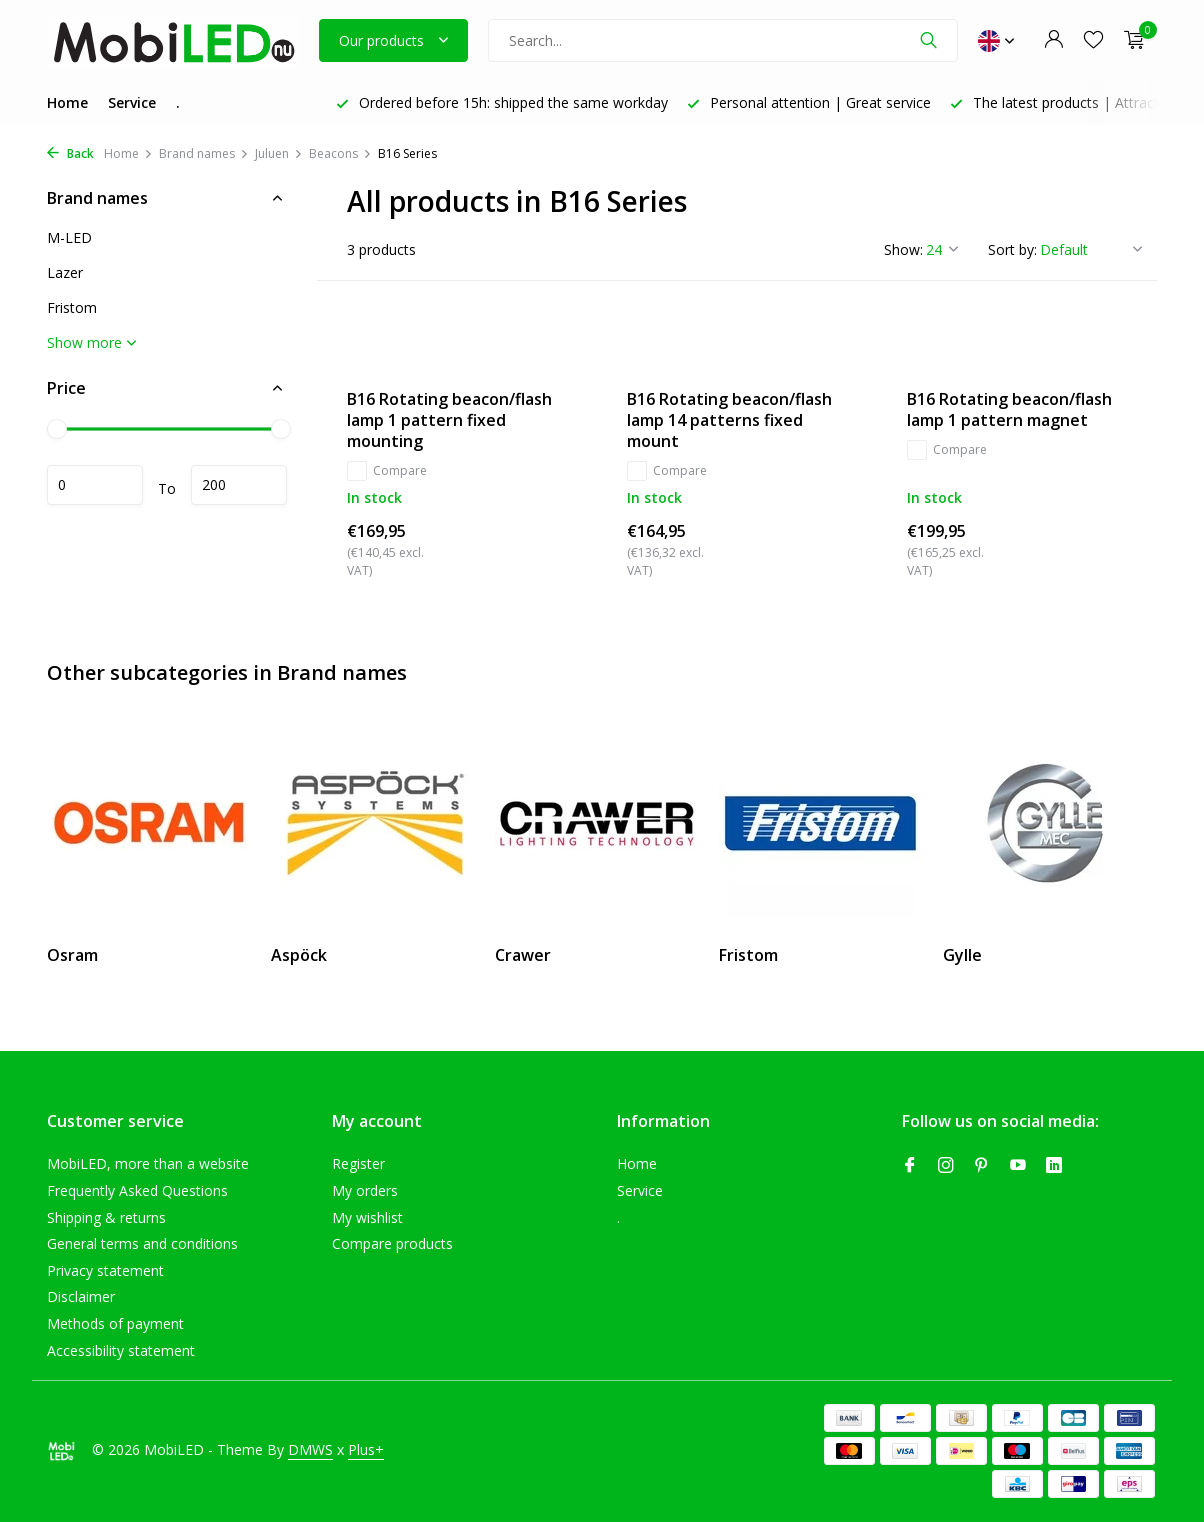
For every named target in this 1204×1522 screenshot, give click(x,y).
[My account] (1053, 40)
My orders (365, 1190)
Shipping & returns (106, 1217)
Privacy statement (105, 1270)
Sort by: (1012, 249)
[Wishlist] (1093, 40)
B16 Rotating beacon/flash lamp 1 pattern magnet (1009, 410)
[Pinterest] (982, 1166)
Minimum (95, 485)
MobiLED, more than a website (148, 1163)
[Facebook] (910, 1166)
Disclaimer (81, 1296)
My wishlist (367, 1217)
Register (358, 1163)
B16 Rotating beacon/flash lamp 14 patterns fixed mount (729, 420)
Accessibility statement (121, 1350)
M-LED (69, 237)
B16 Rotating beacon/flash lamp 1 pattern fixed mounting (449, 420)
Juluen (279, 153)
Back (70, 153)
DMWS (310, 1449)
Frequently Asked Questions (137, 1190)
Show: (903, 249)
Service (132, 102)
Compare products (392, 1243)
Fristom (72, 307)
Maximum (239, 485)
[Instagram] (946, 1166)
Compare (387, 471)
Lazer (65, 272)
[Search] (723, 40)
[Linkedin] (1054, 1166)
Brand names (204, 153)
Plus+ (366, 1449)
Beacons (340, 153)
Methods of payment (115, 1323)
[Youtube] (1018, 1166)
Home (67, 102)
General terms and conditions (142, 1243)
